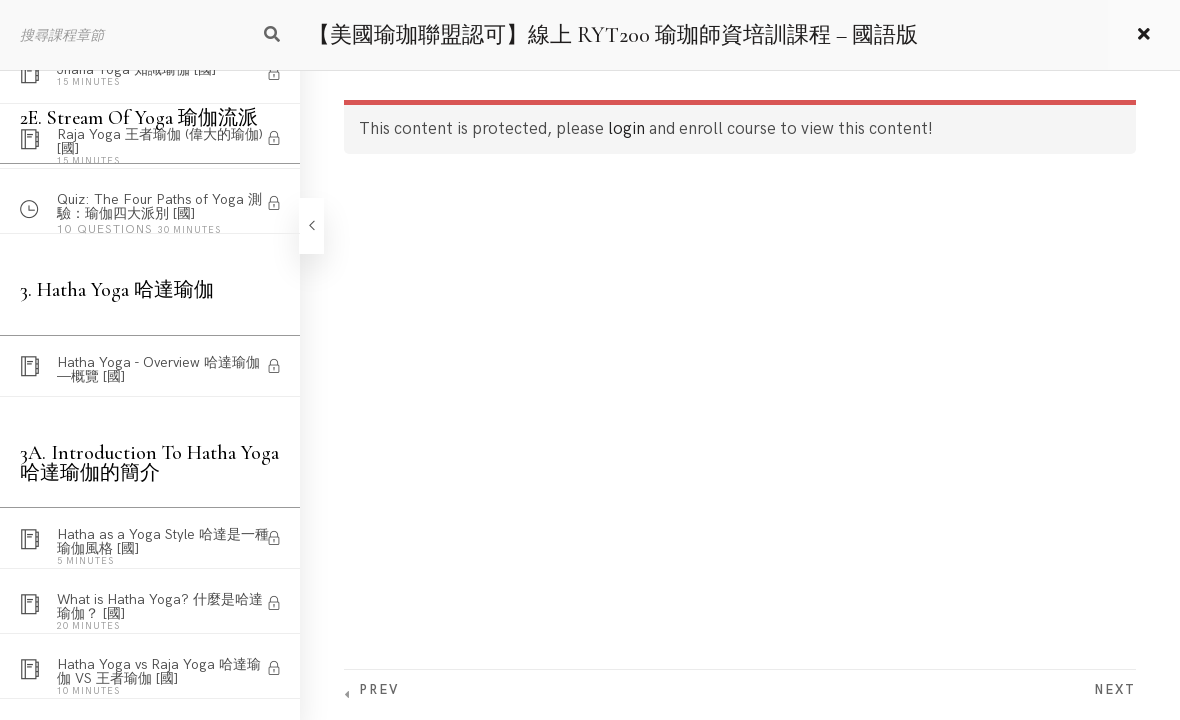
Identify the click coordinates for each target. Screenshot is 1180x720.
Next (1115, 690)
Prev (379, 690)
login (626, 129)
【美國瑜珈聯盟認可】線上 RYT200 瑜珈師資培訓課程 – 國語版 (613, 35)
